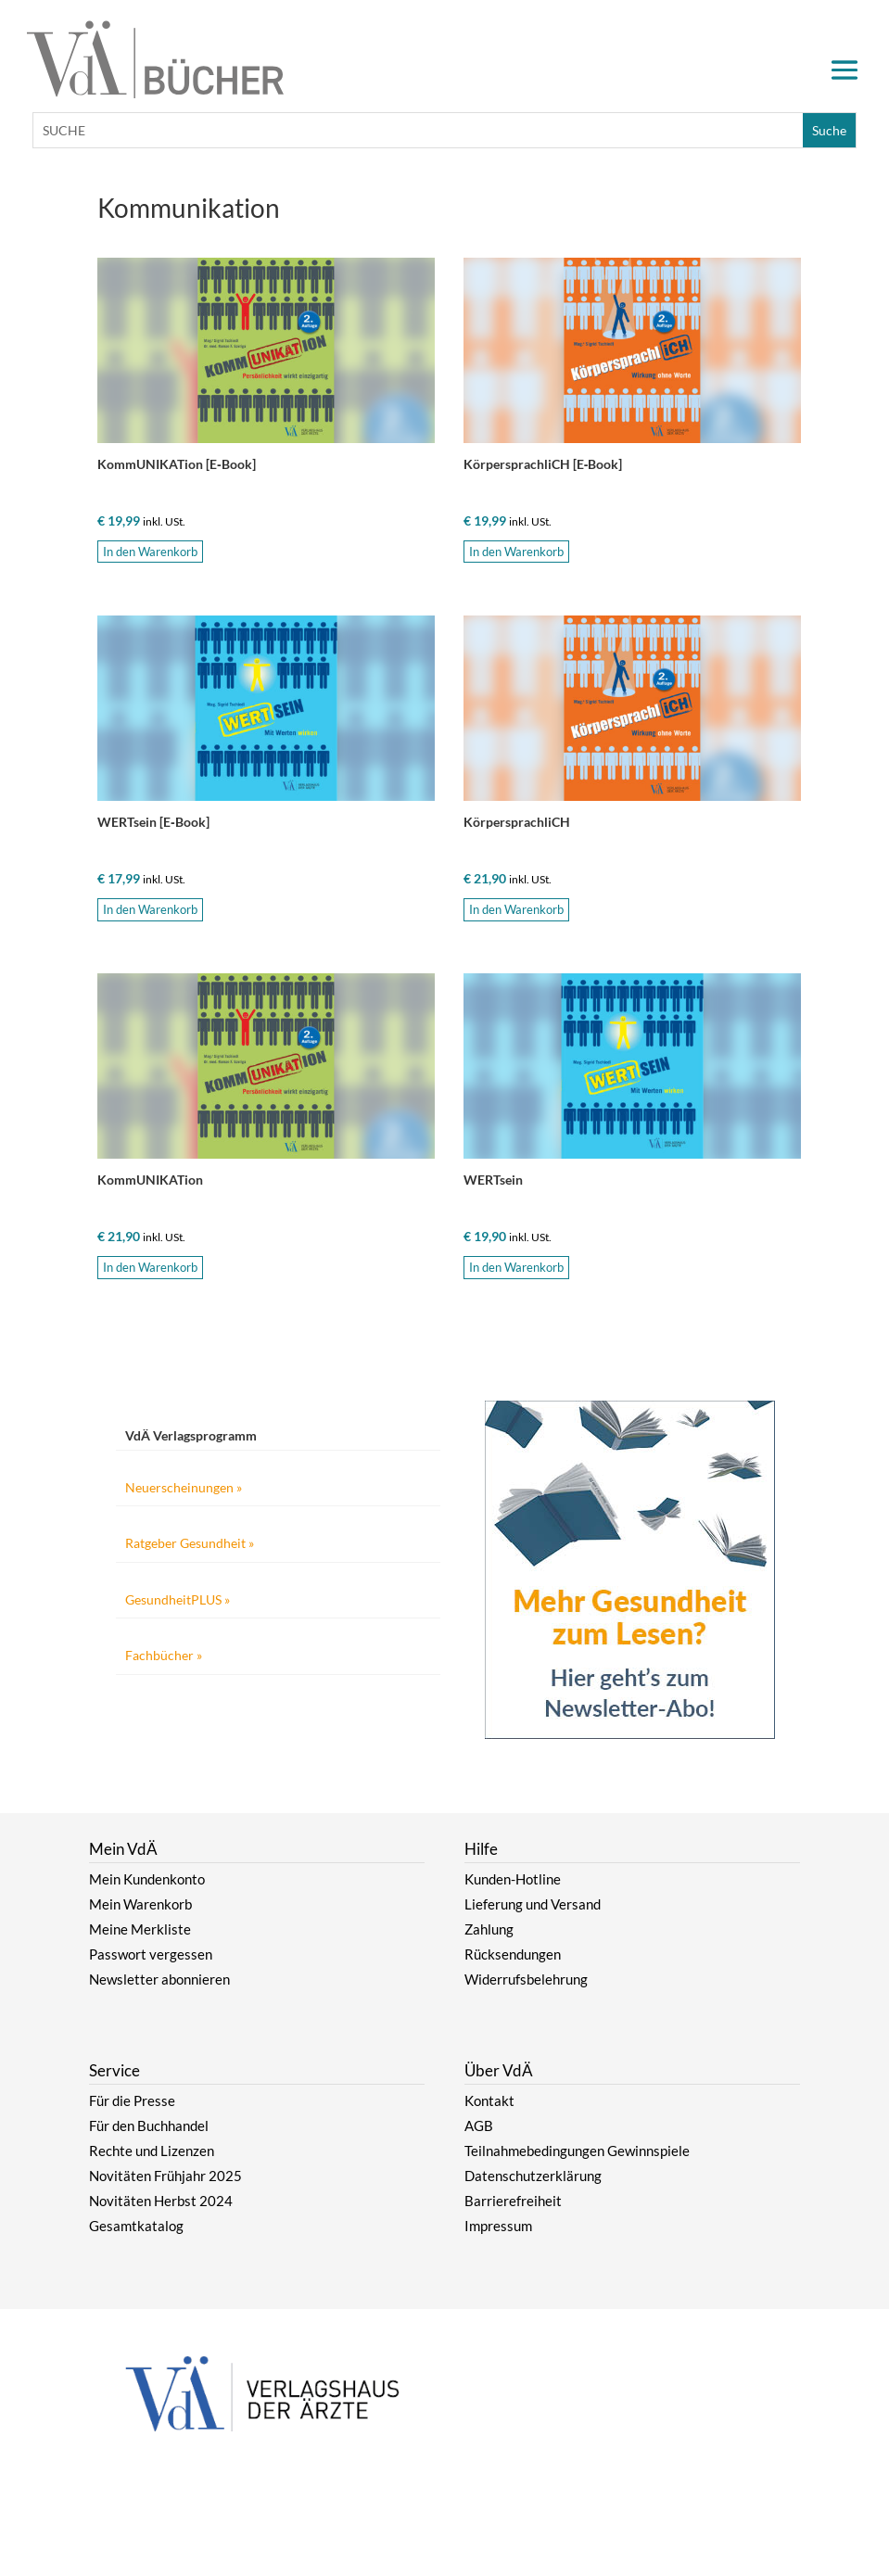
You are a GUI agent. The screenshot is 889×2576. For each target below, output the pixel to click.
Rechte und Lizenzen (151, 2150)
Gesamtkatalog (136, 2225)
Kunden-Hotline (512, 1879)
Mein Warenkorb (140, 1904)
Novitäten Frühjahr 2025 (165, 2175)
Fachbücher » (163, 1655)
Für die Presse (132, 2100)
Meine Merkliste (140, 1929)
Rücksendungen (512, 1954)
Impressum (498, 2225)
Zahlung (489, 1929)
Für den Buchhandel (149, 2125)
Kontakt (489, 2100)
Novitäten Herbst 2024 (161, 2200)
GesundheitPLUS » (177, 1599)
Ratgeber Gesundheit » (189, 1543)
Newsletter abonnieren (159, 1979)
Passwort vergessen (150, 1954)
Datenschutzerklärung (533, 2175)
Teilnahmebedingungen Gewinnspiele (577, 2150)
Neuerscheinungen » (183, 1487)
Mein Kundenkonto (147, 1879)
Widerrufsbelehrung (526, 1979)
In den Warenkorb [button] (150, 551)
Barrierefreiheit (513, 2200)
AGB (478, 2125)
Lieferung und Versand (532, 1904)
